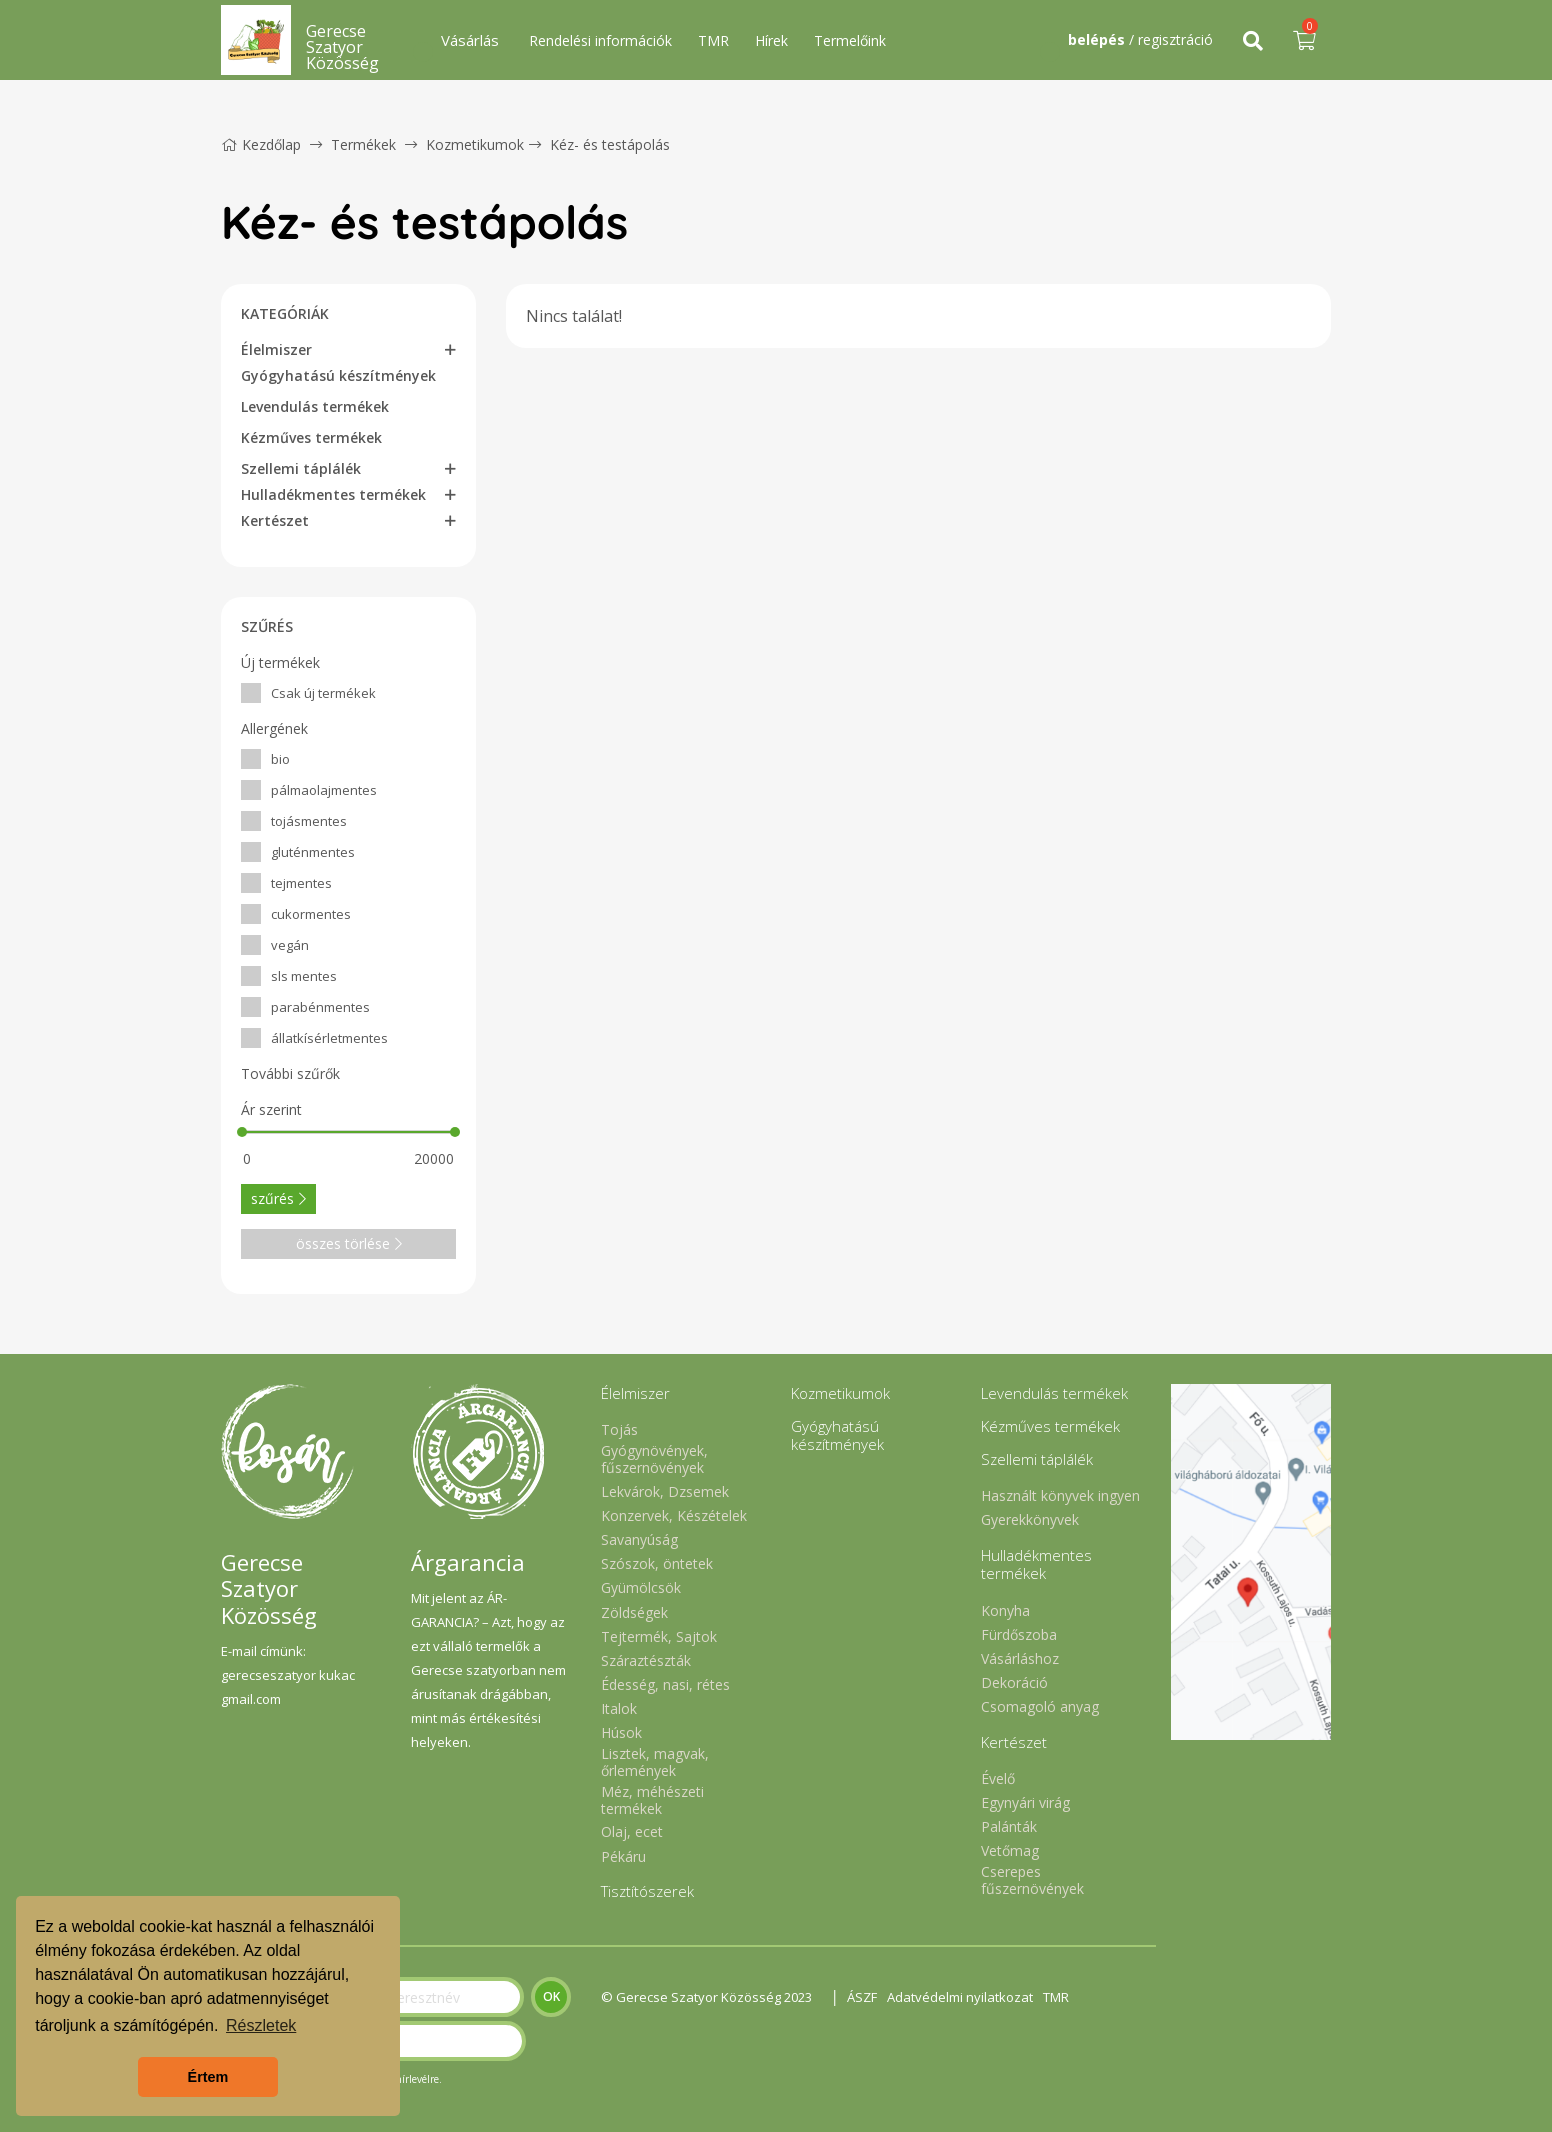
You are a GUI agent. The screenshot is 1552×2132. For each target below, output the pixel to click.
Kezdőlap (261, 144)
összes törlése (349, 1243)
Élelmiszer (276, 349)
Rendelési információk (600, 40)
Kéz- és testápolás (610, 144)
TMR (713, 40)
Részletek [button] (261, 2025)
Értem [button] (208, 2077)
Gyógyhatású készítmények (338, 375)
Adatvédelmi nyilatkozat (960, 1997)
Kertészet (275, 520)
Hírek (771, 40)
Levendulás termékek (315, 406)
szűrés (278, 1198)
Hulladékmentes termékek (333, 494)
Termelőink (850, 40)
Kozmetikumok (475, 144)
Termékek (363, 144)
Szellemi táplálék (301, 468)
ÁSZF (862, 1997)
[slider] (242, 1132)
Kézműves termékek (311, 437)
